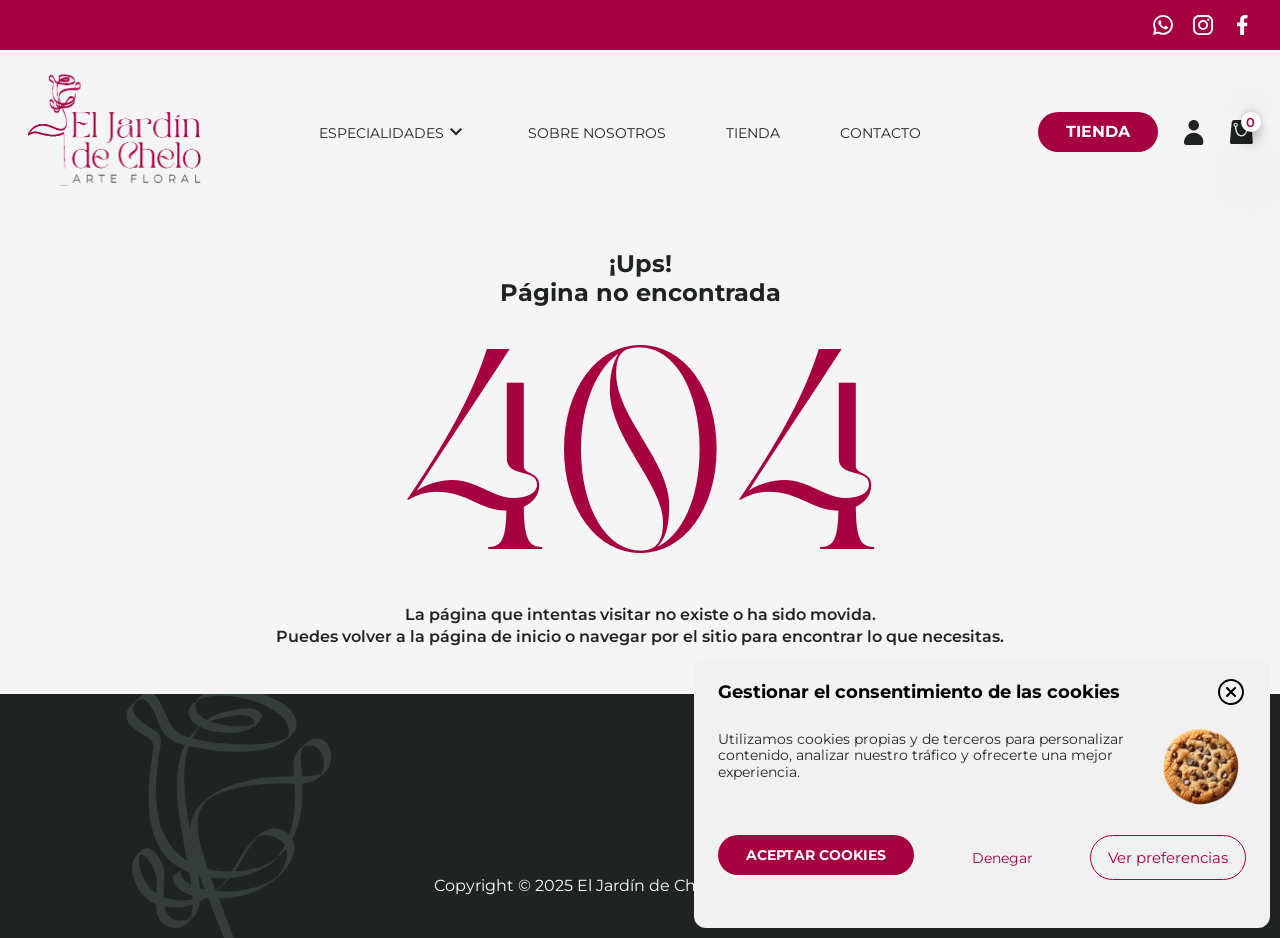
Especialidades (381, 133)
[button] (1231, 692)
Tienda (753, 133)
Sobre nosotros (597, 133)
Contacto (880, 133)
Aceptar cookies (816, 855)
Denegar (1002, 858)
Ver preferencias (1168, 857)
